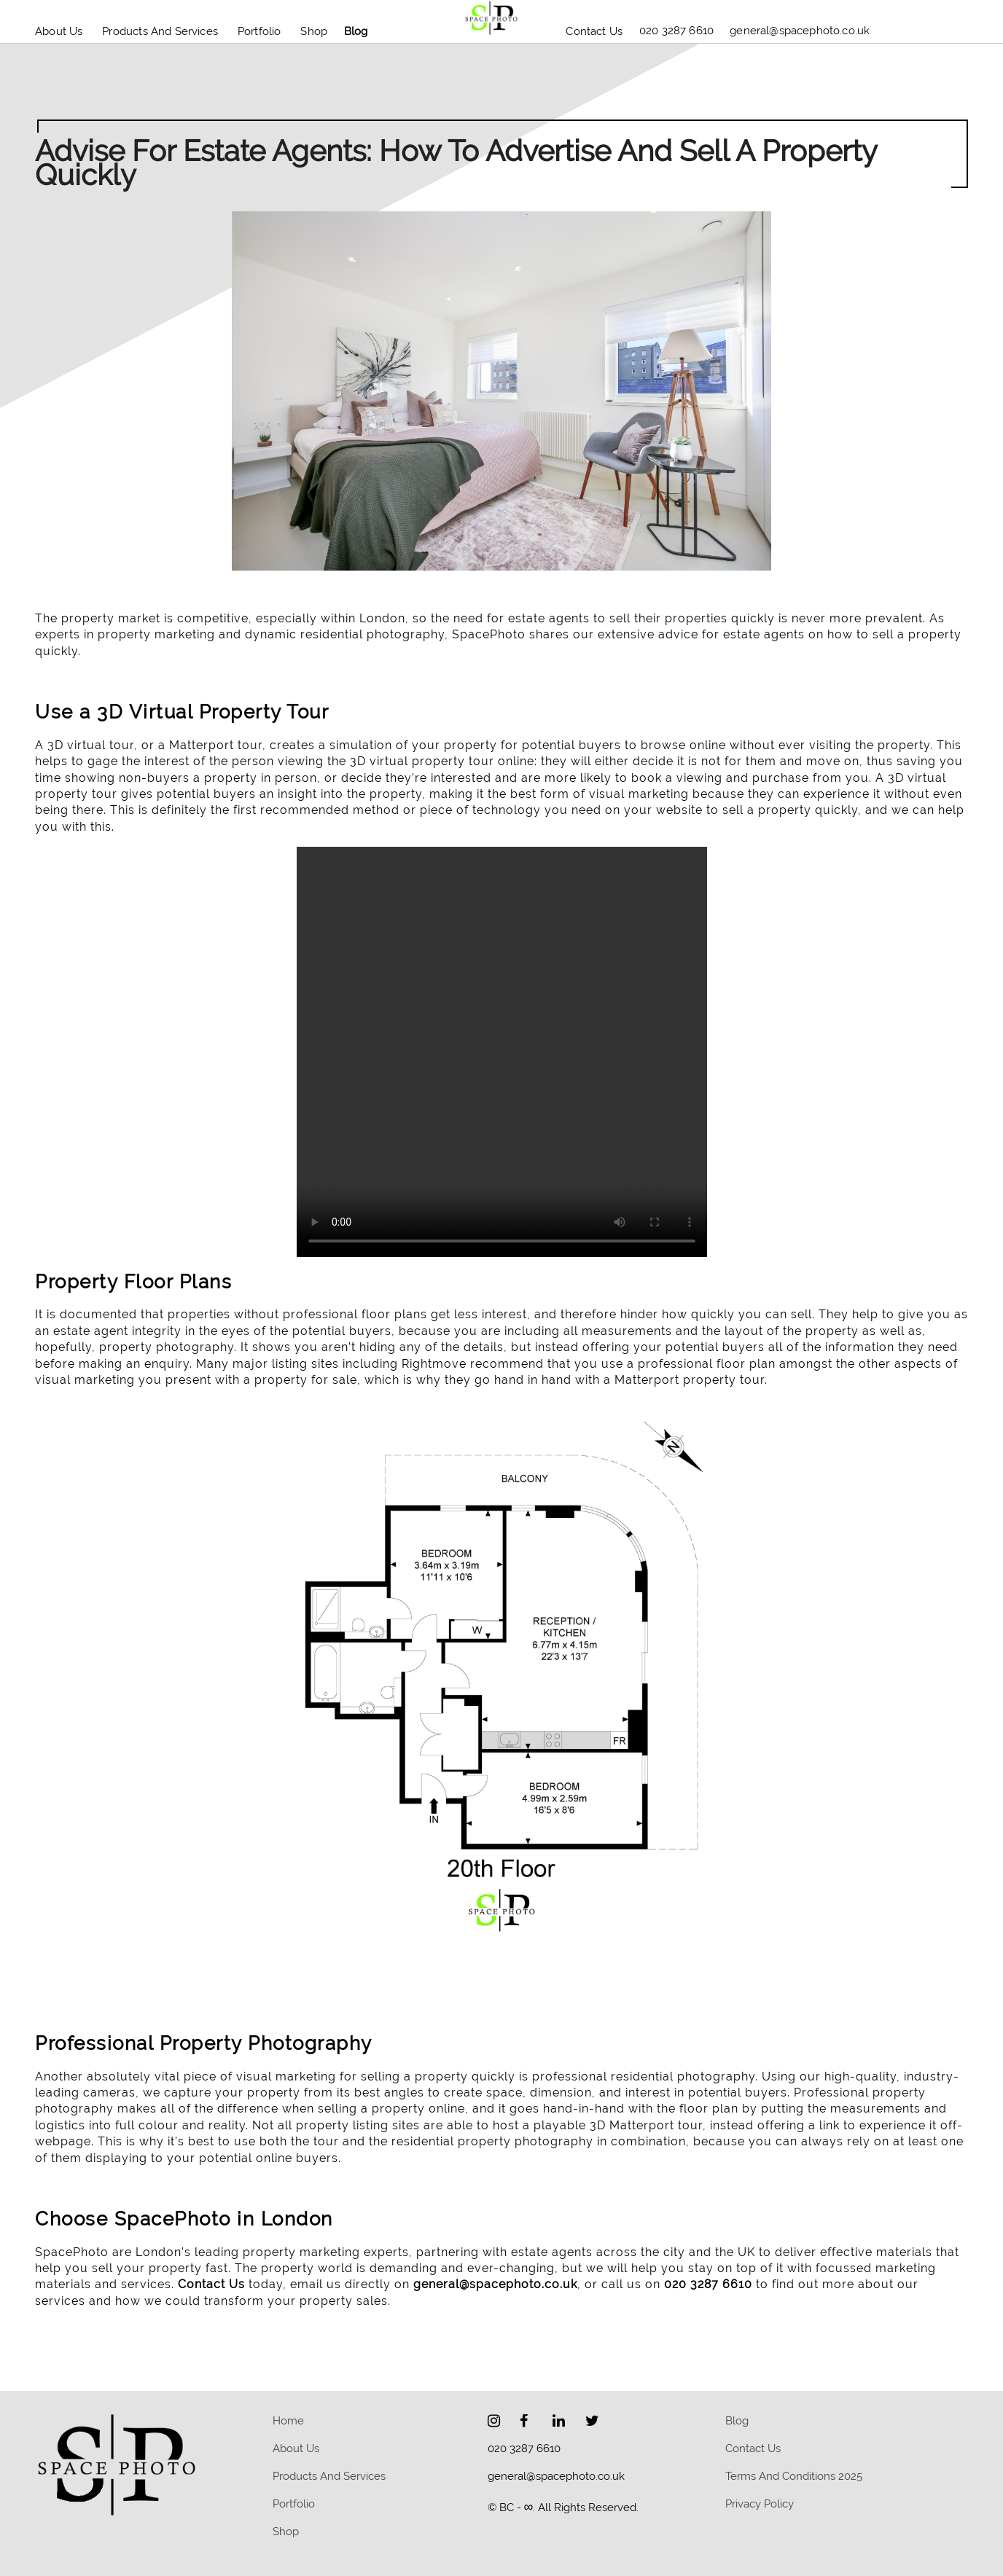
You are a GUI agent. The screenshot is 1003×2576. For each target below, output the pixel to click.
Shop (313, 31)
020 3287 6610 (708, 2284)
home (288, 2420)
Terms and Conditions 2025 (793, 2476)
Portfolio (259, 31)
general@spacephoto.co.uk (495, 2284)
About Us (58, 31)
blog (356, 31)
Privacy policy (759, 2503)
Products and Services (160, 31)
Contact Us (594, 31)
